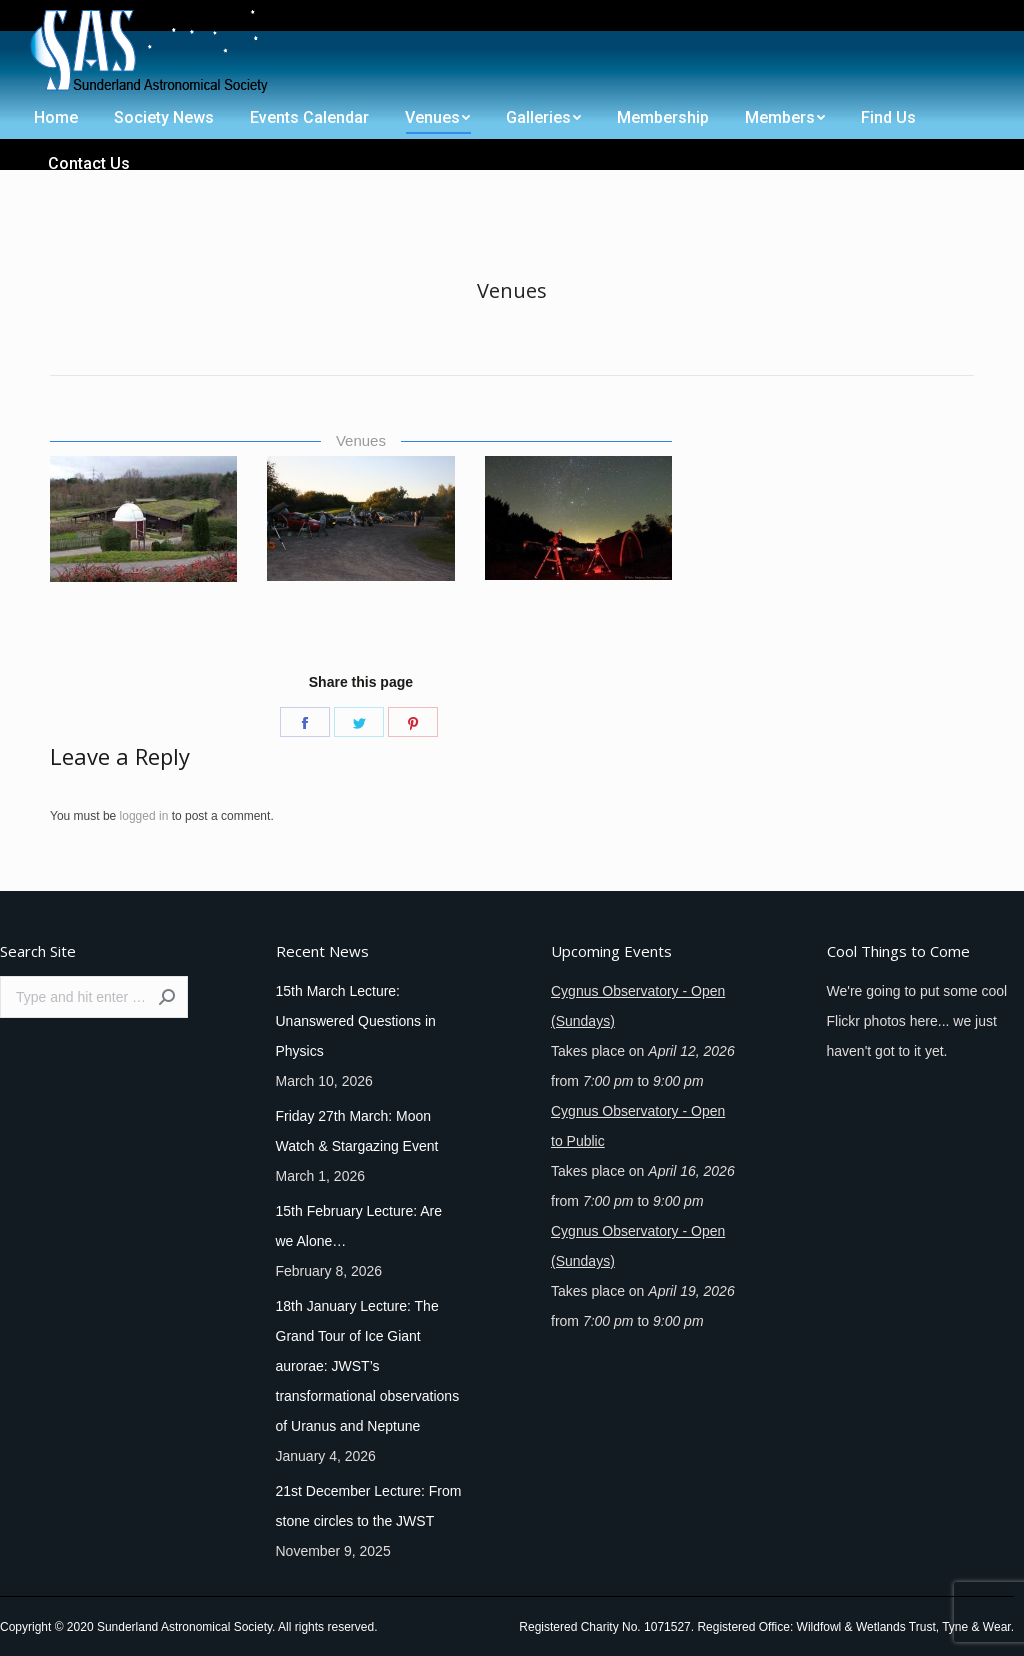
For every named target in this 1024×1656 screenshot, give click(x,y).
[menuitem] (52, 18)
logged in (144, 816)
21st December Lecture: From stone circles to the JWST (369, 1506)
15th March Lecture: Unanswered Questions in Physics (356, 1021)
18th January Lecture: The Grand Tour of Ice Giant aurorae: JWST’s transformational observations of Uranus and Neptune (368, 1366)
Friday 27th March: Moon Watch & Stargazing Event (357, 1131)
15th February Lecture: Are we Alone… (359, 1226)
